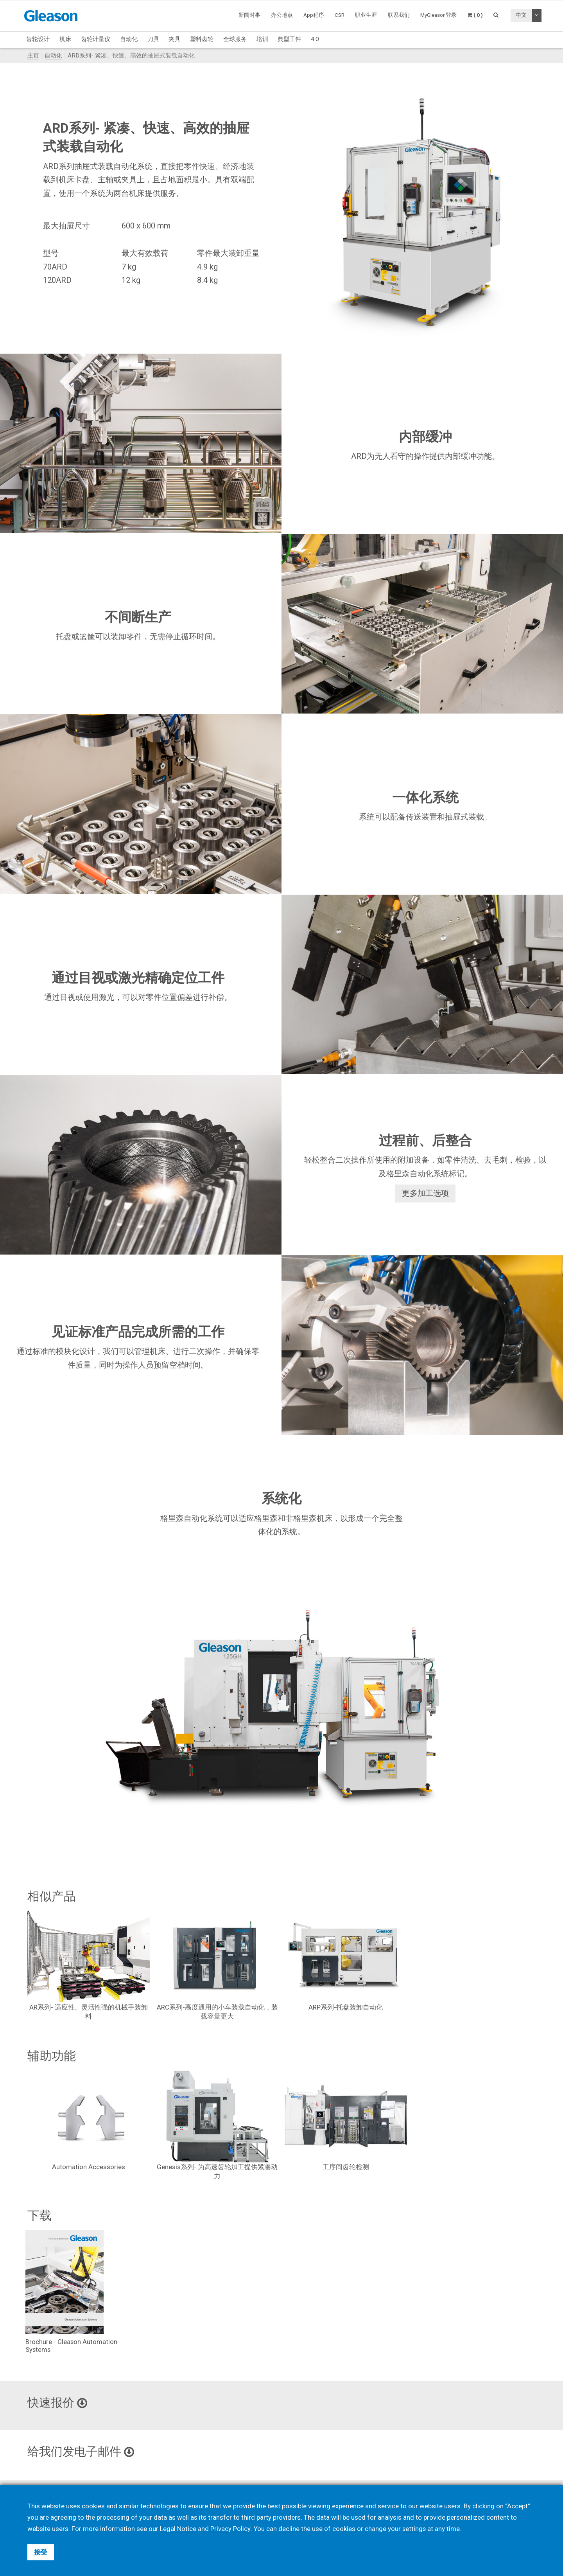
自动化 (129, 39)
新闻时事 (249, 15)
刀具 (153, 39)
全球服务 (235, 39)
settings (414, 2529)
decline (288, 2529)
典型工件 (289, 39)
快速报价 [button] (58, 2403)
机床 (65, 39)
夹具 (174, 39)
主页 (33, 55)
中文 (521, 15)
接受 (40, 2552)
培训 (262, 39)
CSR (339, 15)
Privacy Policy (231, 2529)
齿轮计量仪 (95, 39)
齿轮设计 (38, 39)
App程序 (313, 15)
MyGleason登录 (438, 15)
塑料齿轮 (201, 39)
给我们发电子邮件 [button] (82, 2452)
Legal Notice (178, 2529)
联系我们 (399, 15)
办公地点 (282, 15)
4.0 (315, 39)
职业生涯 (366, 15)
